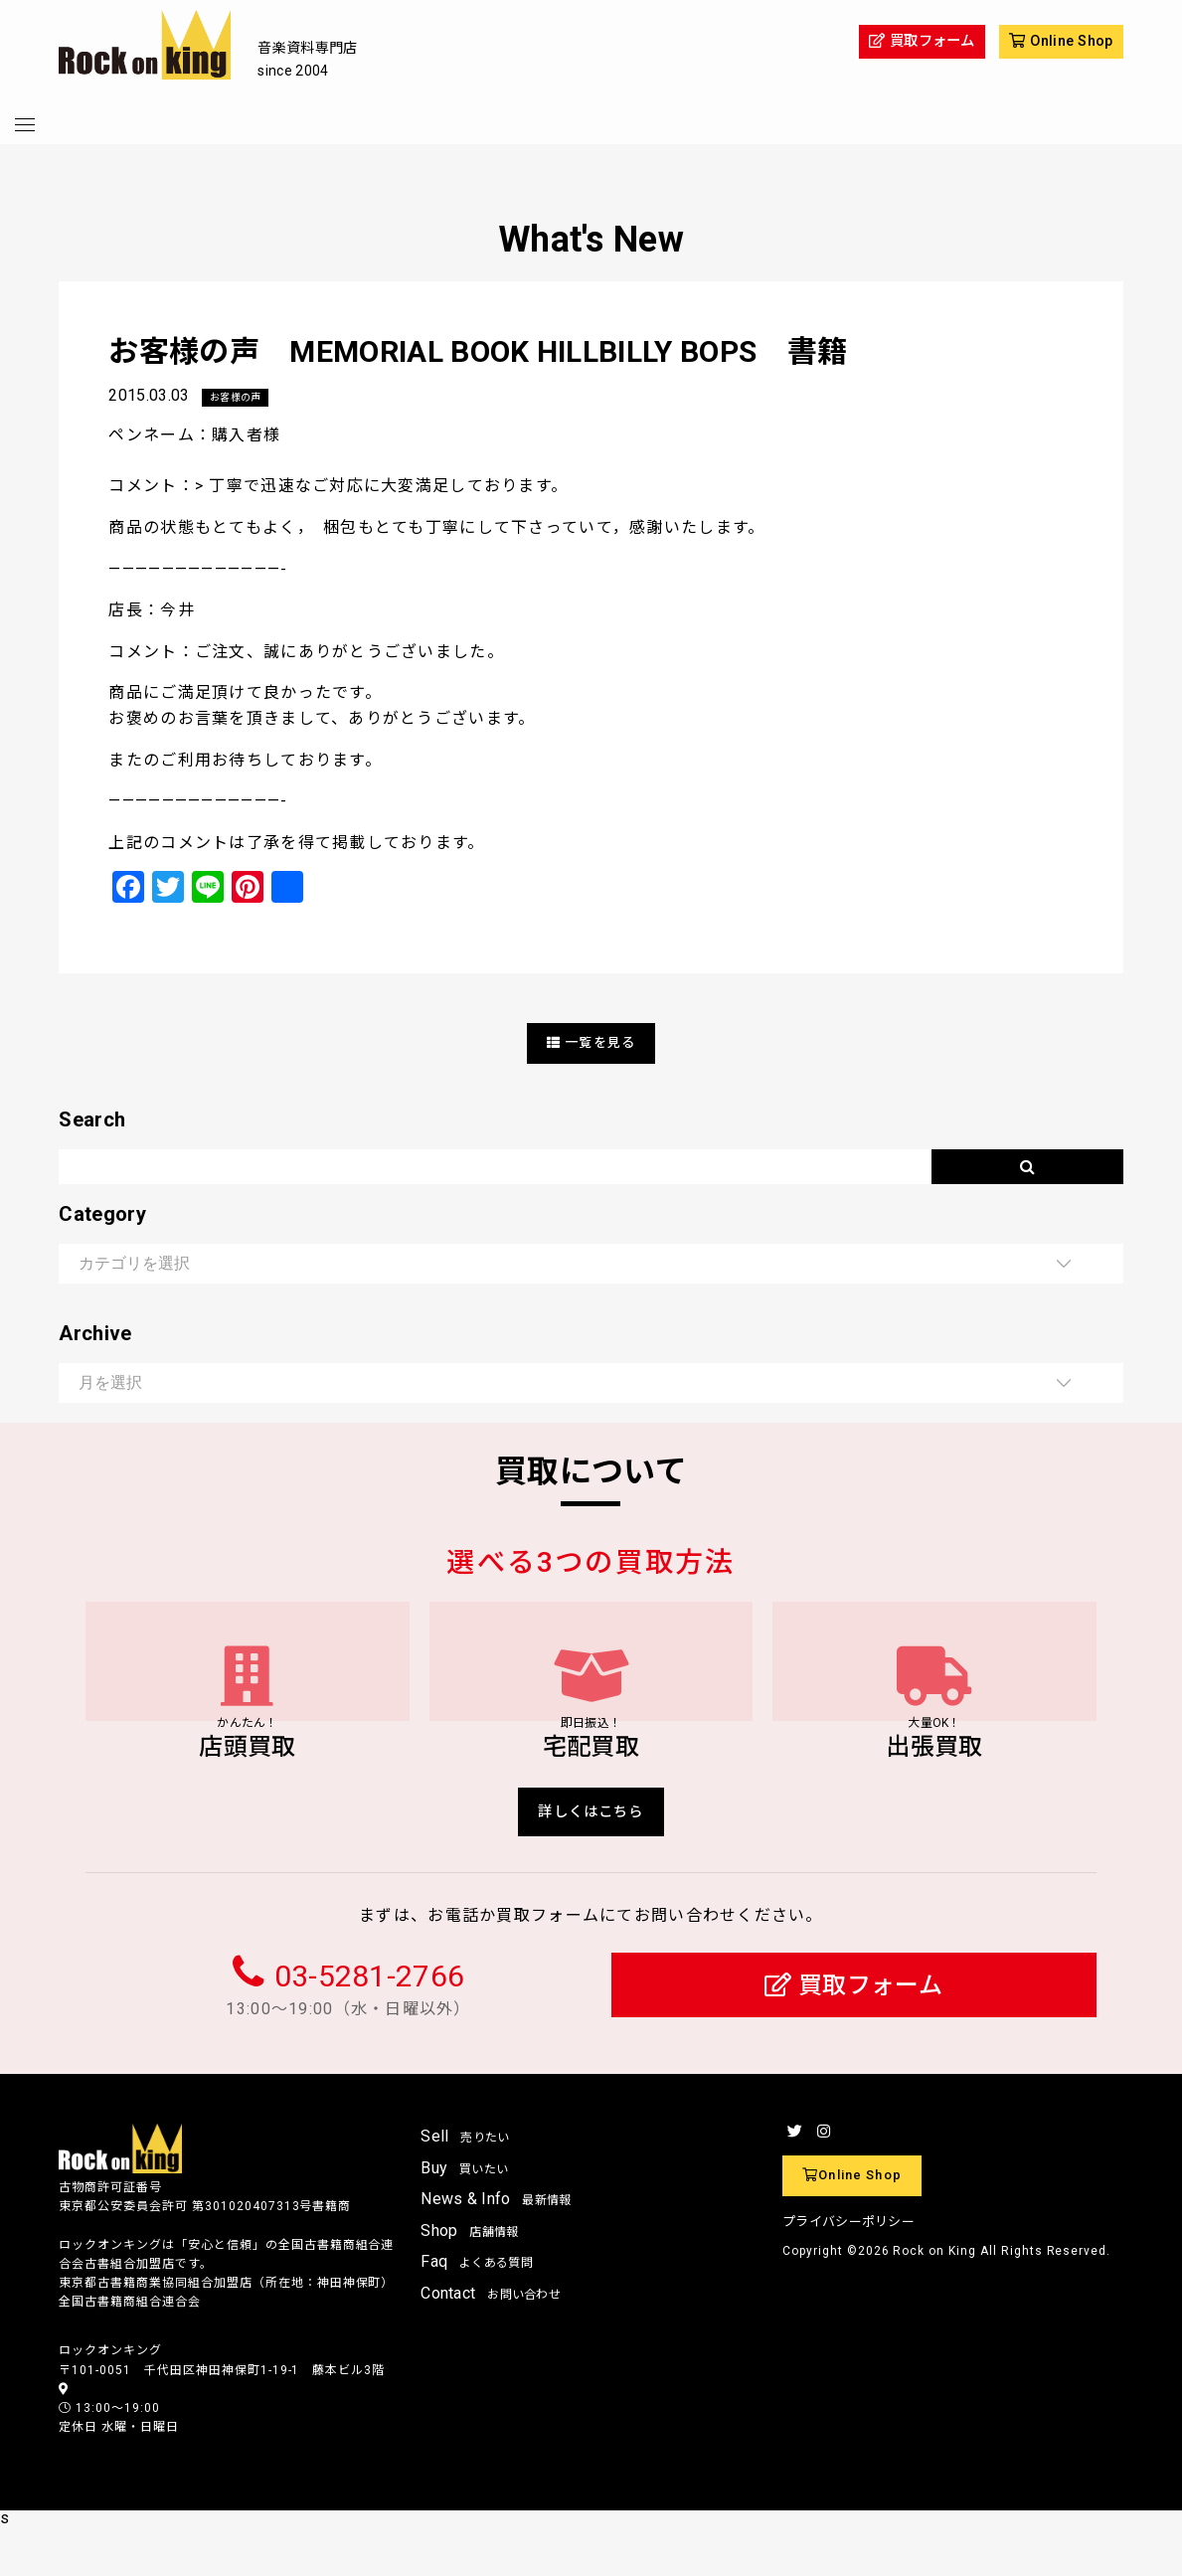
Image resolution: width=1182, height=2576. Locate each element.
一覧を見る (591, 1043)
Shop (470, 2279)
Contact (491, 2341)
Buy (464, 2215)
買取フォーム (853, 2033)
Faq (477, 2310)
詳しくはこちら (591, 1856)
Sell (465, 2184)
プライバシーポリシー (848, 2270)
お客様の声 (240, 398)
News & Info (496, 2247)
